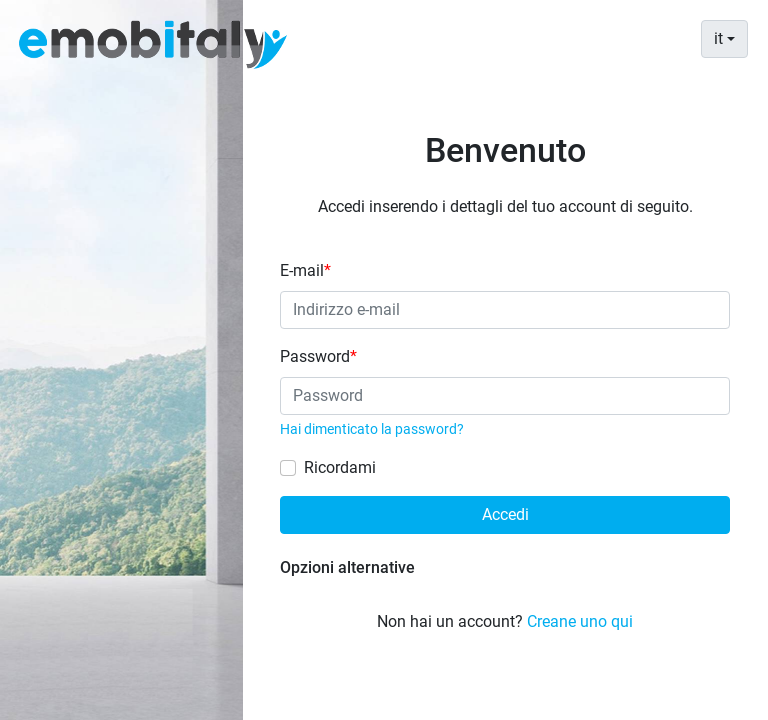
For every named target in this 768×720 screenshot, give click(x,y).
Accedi (505, 514)
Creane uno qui (580, 621)
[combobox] (724, 39)
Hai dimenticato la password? (372, 429)
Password (318, 356)
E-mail (305, 270)
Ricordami (340, 467)
